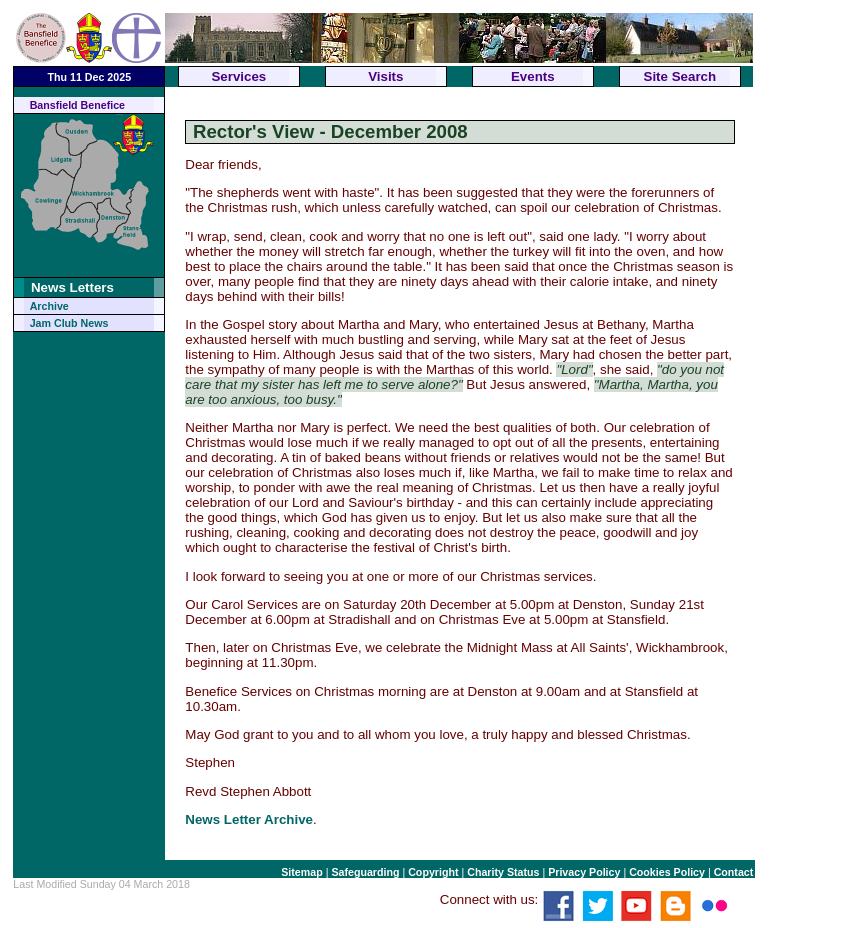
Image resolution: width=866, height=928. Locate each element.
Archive (49, 306)
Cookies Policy (667, 872)
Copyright (433, 872)
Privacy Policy (584, 872)
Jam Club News (69, 323)
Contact (734, 872)
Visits (385, 76)
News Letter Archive (249, 819)
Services (238, 76)
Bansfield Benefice (77, 105)
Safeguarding (365, 872)
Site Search (680, 76)
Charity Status (503, 872)
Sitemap (301, 872)
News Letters (72, 287)
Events (533, 76)
